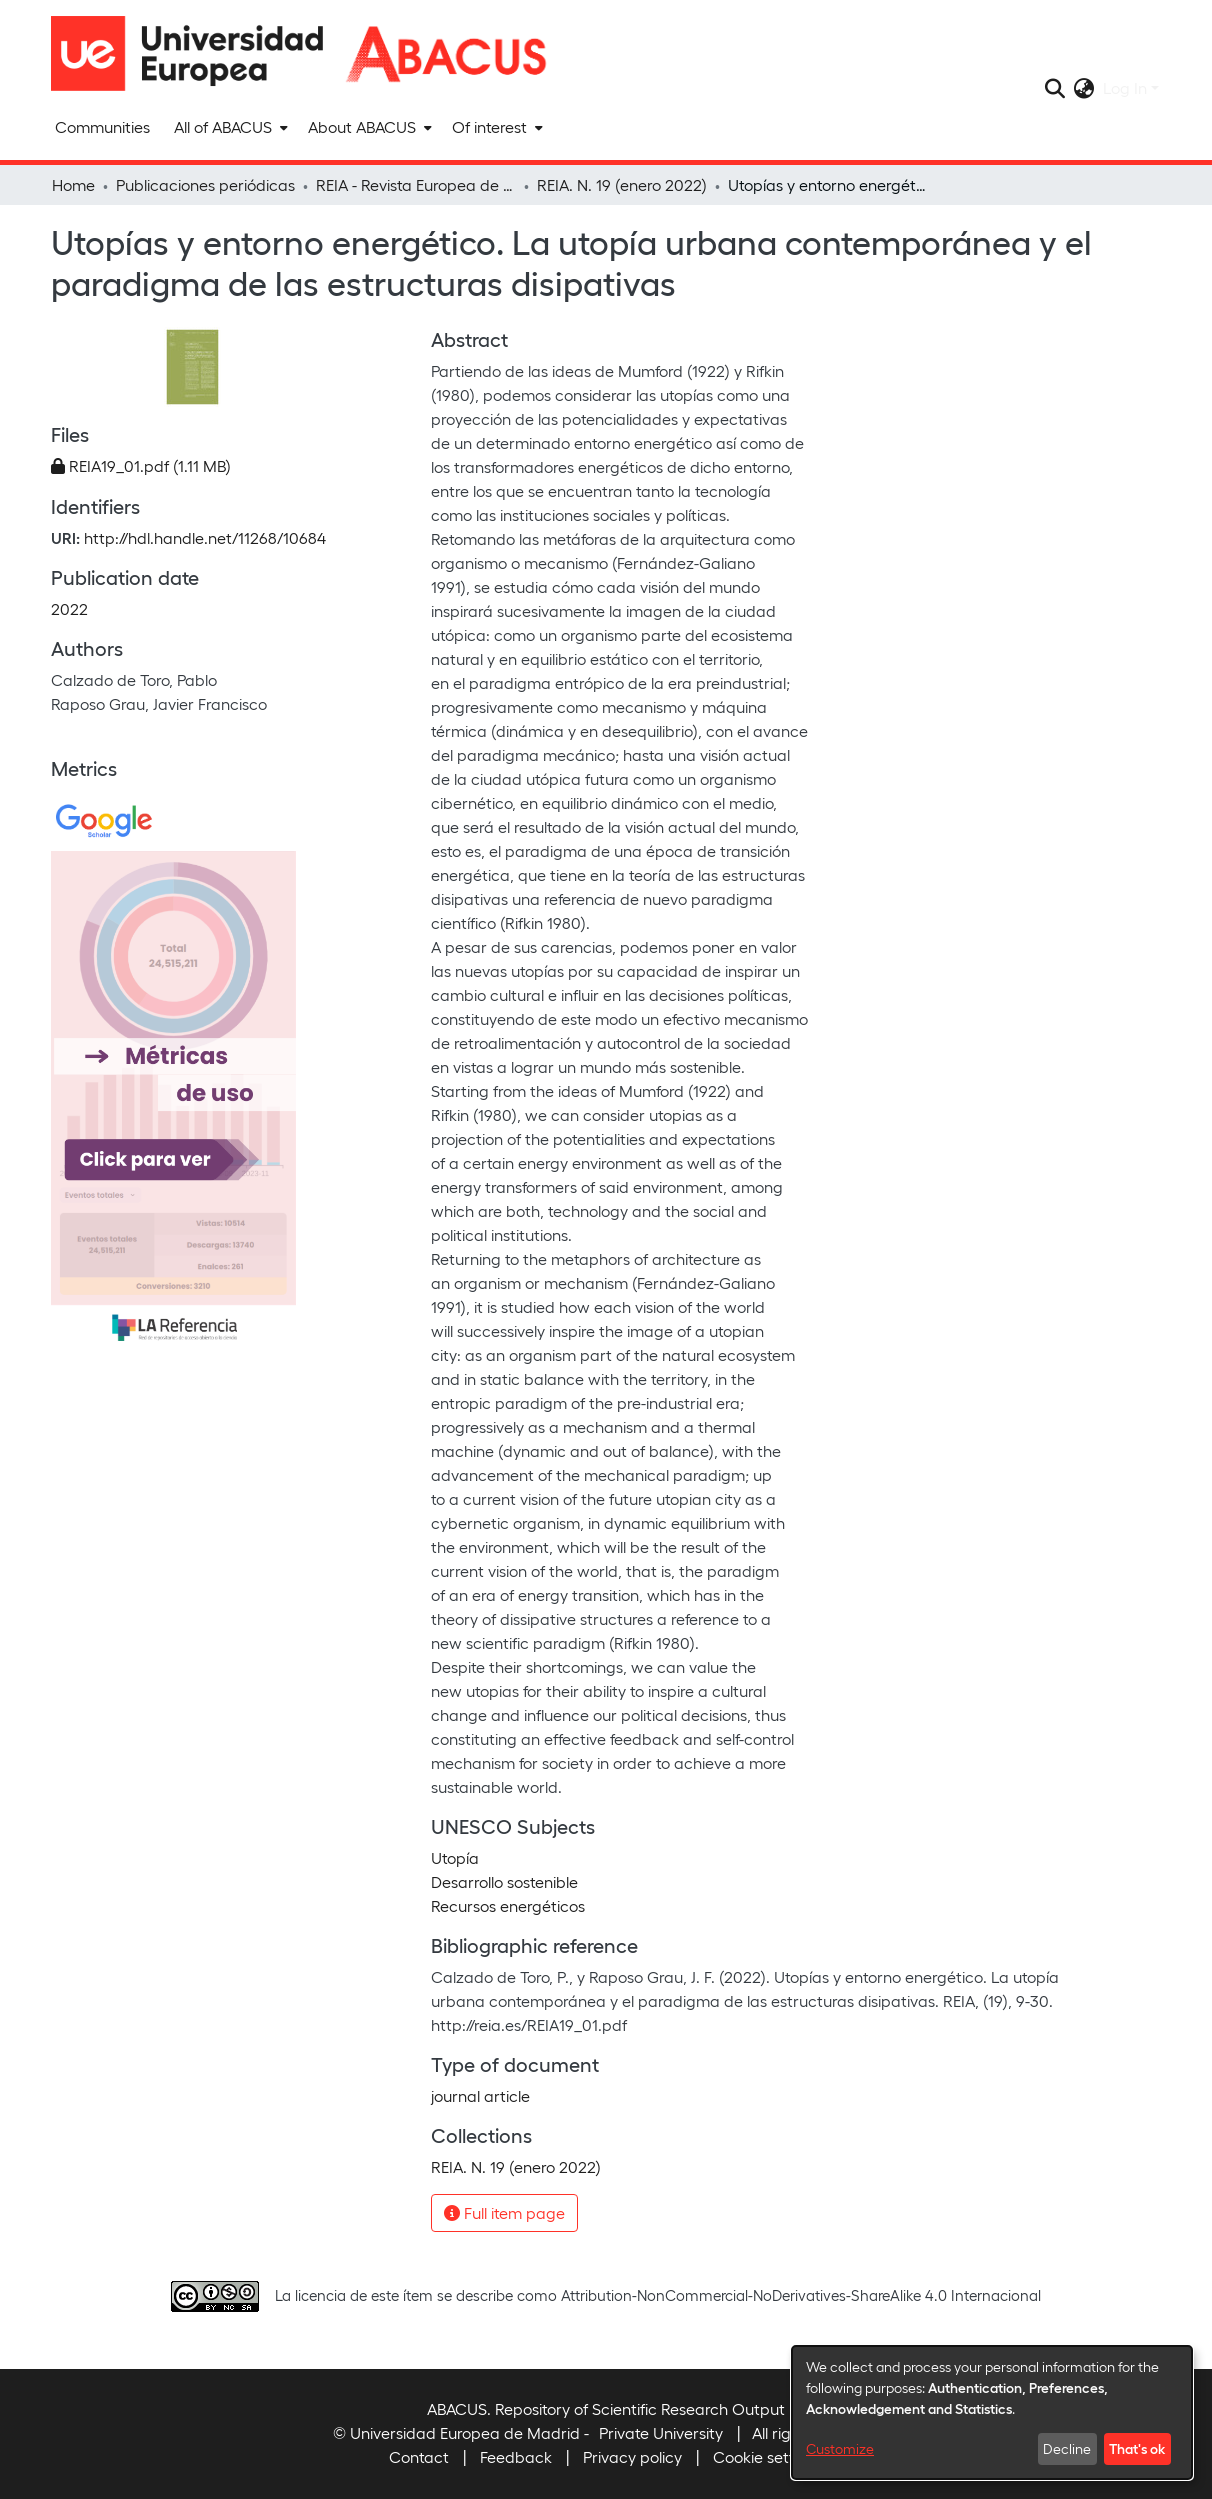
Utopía (455, 1857)
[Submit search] (1055, 88)
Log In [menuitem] (1125, 87)
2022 (69, 608)
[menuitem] (229, 127)
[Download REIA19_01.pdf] (141, 465)
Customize (840, 2448)
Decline (1067, 2448)
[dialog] (992, 2412)
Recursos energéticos (508, 1905)
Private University (661, 2432)
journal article (480, 2095)
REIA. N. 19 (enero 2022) (622, 184)
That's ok (1137, 2448)
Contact (419, 2456)
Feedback (516, 2456)
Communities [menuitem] (102, 126)
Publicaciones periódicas (205, 184)
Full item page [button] (504, 2212)
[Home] (196, 53)
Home (73, 184)
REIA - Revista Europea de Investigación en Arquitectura (416, 184)
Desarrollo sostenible (504, 1881)
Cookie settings (768, 2456)
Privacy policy (632, 2456)
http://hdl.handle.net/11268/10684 (205, 537)
